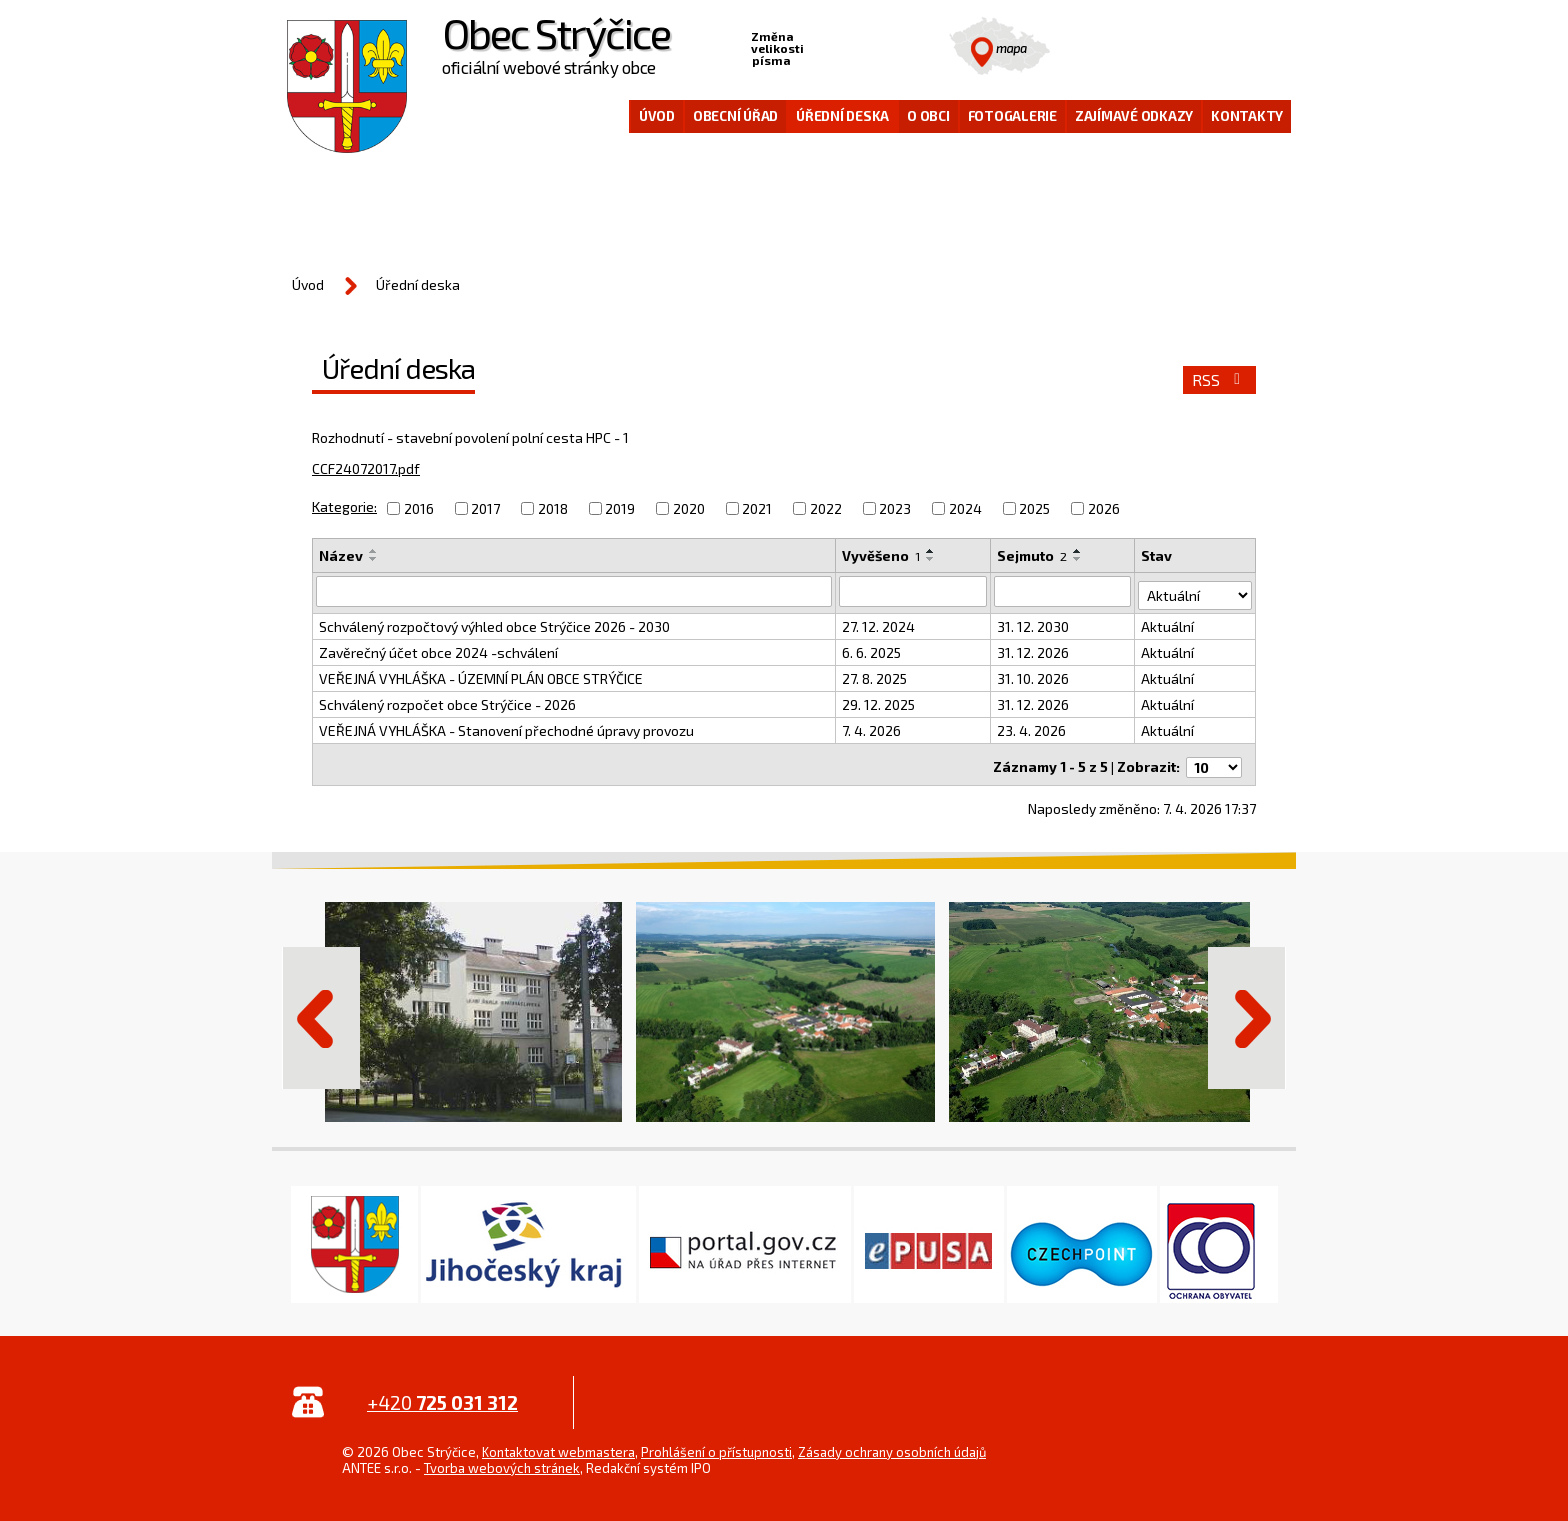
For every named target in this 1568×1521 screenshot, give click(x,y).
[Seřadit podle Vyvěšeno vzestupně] (931, 551)
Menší (820, 46)
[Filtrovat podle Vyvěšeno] (913, 591)
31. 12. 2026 (1034, 648)
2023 (895, 508)
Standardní (851, 46)
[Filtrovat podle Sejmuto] (1063, 591)
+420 (442, 1392)
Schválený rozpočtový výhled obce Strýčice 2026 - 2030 (494, 622)
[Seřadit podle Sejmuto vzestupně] (1079, 551)
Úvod (657, 116)
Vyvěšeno (881, 555)
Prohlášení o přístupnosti (716, 1442)
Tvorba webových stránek (502, 1458)
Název (341, 555)
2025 (1034, 508)
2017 (485, 508)
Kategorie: (344, 506)
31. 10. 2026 (1034, 674)
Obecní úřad (735, 116)
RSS (1219, 380)
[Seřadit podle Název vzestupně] (374, 551)
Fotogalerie (1012, 116)
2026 (1104, 508)
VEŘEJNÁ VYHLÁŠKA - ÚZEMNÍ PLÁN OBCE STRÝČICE (481, 674)
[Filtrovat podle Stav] (1195, 590)
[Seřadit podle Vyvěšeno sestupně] (931, 559)
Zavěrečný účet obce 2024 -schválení (438, 648)
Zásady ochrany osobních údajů (892, 1442)
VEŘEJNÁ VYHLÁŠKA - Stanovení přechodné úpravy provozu (506, 726)
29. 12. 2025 (878, 700)
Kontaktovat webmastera (558, 1442)
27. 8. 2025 (874, 674)
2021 (757, 508)
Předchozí (321, 1008)
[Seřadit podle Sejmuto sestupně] (1079, 559)
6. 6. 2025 (871, 648)
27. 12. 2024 (878, 622)
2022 (826, 508)
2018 (553, 508)
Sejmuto (1033, 555)
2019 (620, 508)
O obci (928, 116)
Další (1247, 1008)
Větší (882, 46)
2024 (965, 508)
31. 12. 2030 (1034, 622)
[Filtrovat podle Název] (574, 591)
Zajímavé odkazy (1134, 116)
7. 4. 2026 (871, 726)
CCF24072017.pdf (366, 468)
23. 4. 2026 (1032, 726)
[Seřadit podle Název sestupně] (374, 559)
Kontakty (1247, 116)
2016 (419, 508)
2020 (689, 508)
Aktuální (1168, 622)
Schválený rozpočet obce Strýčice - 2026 (447, 700)
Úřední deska (842, 116)
